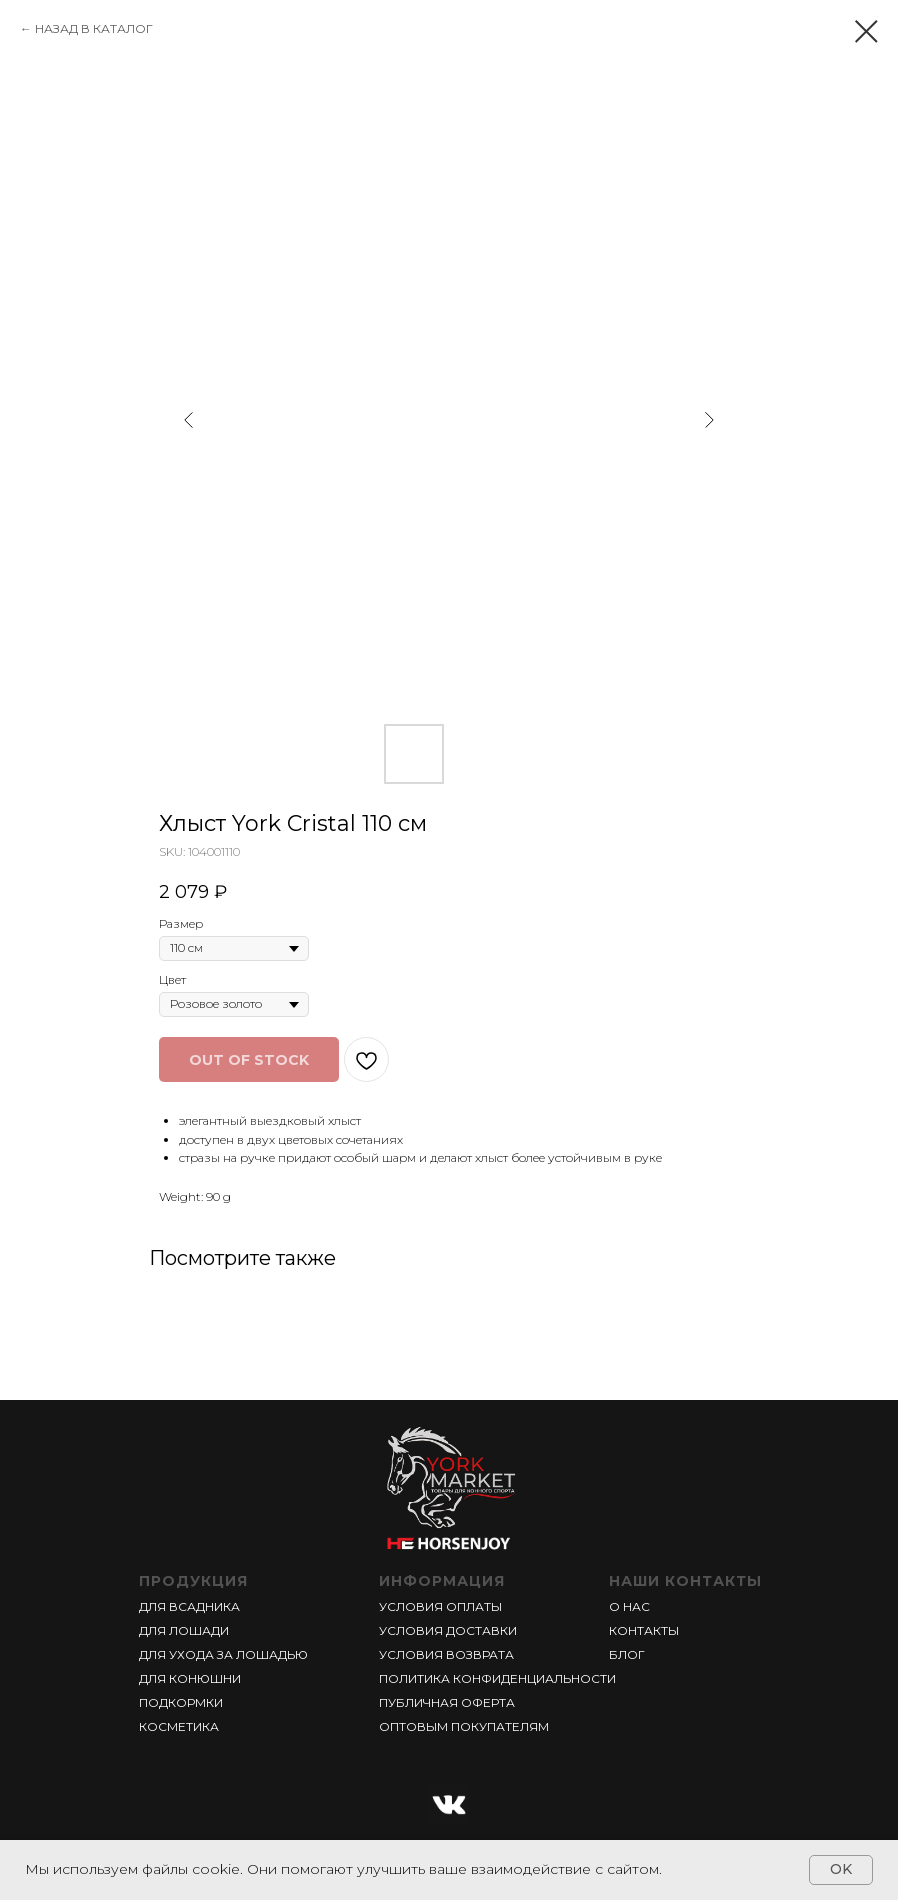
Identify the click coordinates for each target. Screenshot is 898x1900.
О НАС (629, 1606)
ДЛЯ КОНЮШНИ (190, 1678)
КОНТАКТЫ (644, 1630)
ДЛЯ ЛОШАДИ (184, 1630)
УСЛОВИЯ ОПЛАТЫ (440, 1606)
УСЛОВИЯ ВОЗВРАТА (446, 1654)
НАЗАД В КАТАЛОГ (94, 28)
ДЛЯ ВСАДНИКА (189, 1606)
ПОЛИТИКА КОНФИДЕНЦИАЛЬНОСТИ (497, 1678)
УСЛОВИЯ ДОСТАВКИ (448, 1630)
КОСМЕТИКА (179, 1726)
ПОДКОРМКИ (181, 1702)
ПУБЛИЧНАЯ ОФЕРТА (447, 1702)
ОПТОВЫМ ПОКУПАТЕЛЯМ (464, 1726)
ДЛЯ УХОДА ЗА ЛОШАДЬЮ (223, 1654)
